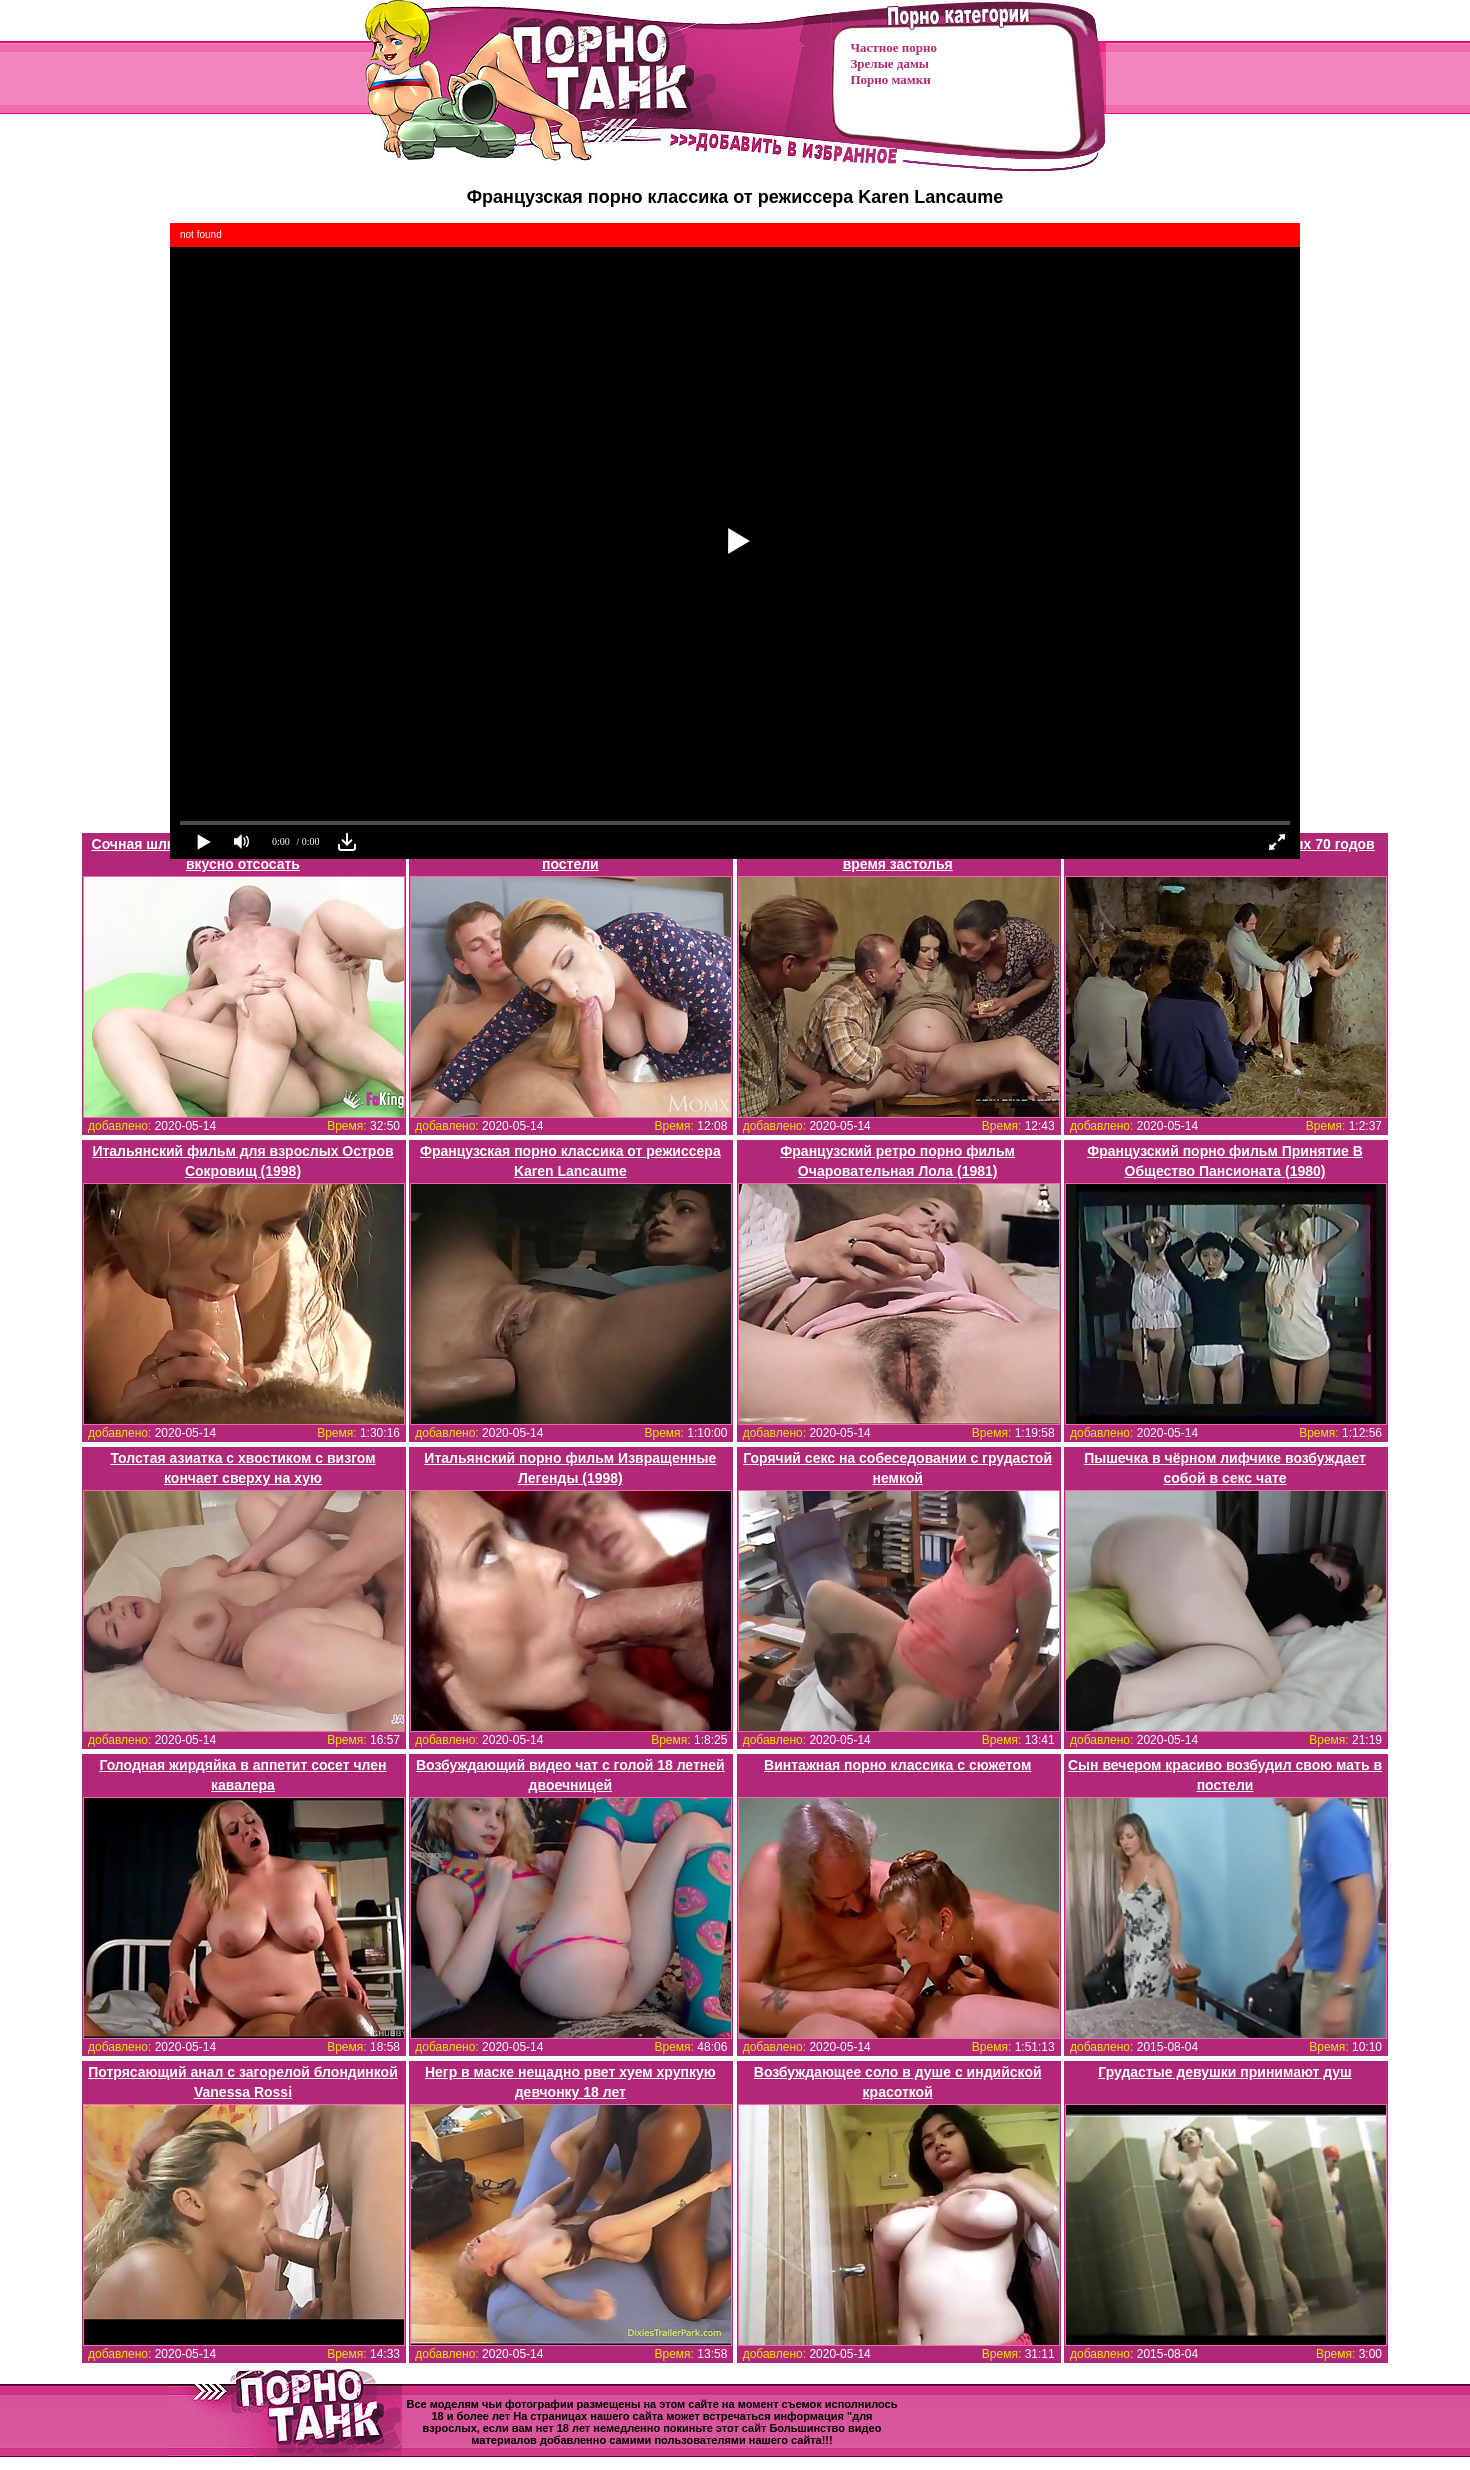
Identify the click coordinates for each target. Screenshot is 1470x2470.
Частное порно (894, 47)
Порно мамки (891, 79)
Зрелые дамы (890, 63)
